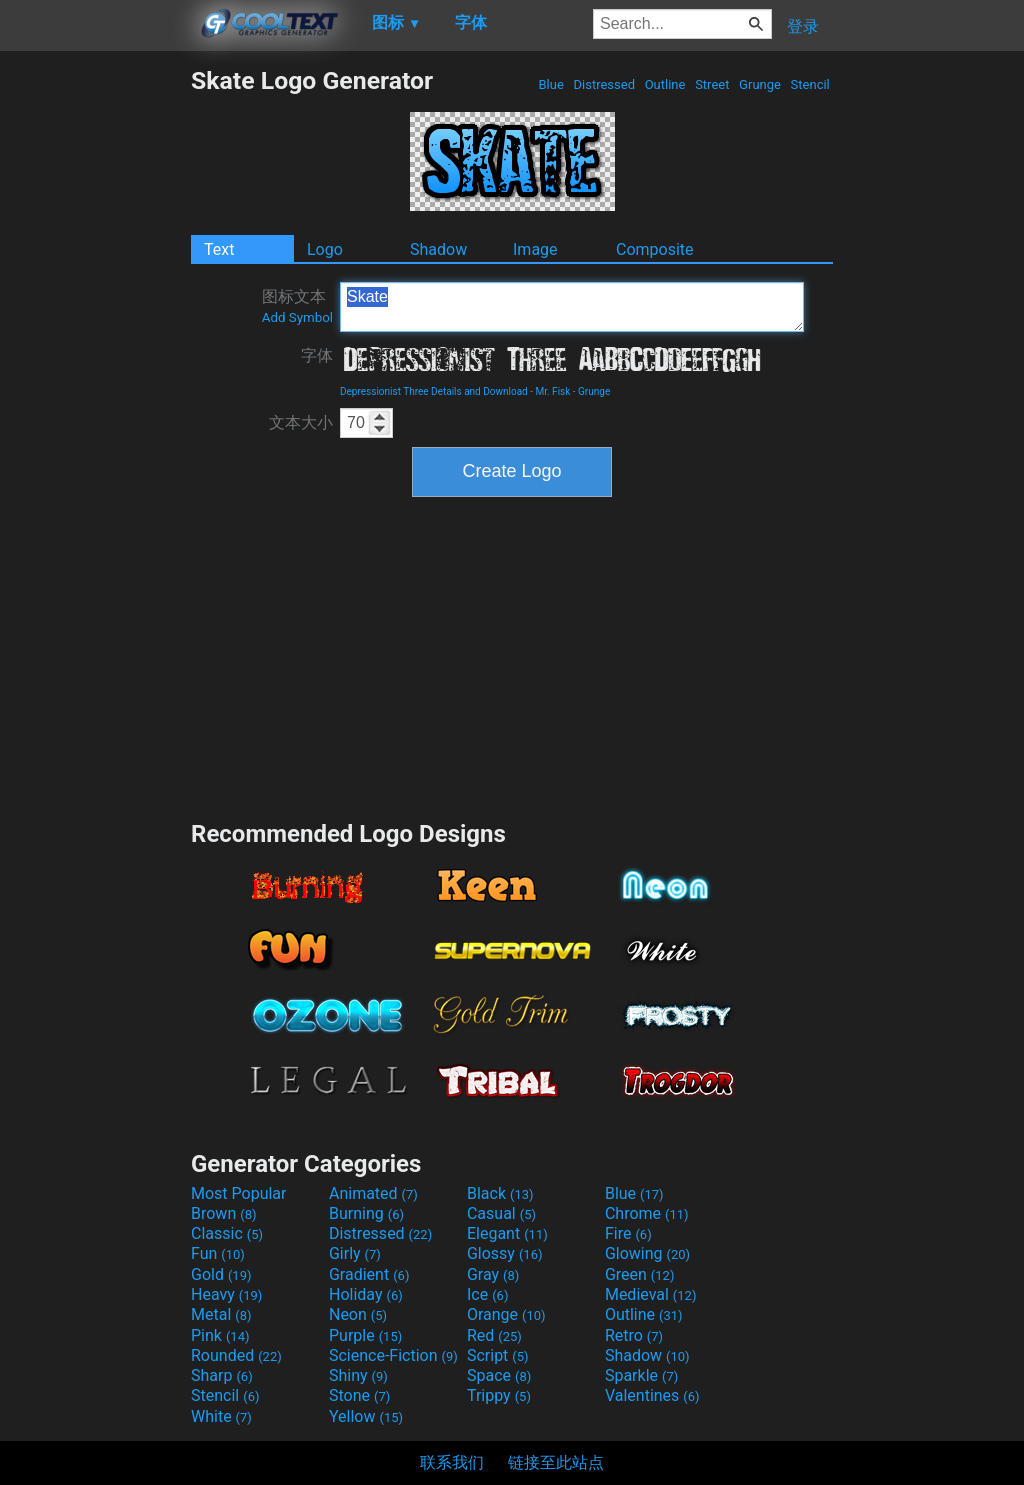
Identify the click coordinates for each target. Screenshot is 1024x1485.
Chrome (647, 1213)
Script (498, 1355)
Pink (220, 1335)
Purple (365, 1335)
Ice (487, 1294)
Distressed (604, 84)
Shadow (438, 249)
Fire (628, 1233)
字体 (317, 355)
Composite (655, 249)
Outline (664, 84)
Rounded (236, 1355)
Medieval (651, 1294)
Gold (221, 1274)
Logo (325, 249)
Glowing (647, 1253)
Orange (506, 1314)
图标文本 (297, 306)
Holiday (366, 1294)
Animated (373, 1193)
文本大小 (301, 422)
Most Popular (239, 1193)
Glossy (505, 1253)
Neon (358, 1314)
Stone (359, 1395)
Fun (218, 1253)
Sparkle (641, 1375)
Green (640, 1274)
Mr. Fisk (552, 391)
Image (535, 249)
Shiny (358, 1375)
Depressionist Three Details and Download (434, 391)
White (221, 1416)
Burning (366, 1213)
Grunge (760, 84)
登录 (803, 26)
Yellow (366, 1416)
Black (500, 1193)
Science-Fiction (393, 1355)
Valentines (652, 1395)
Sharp (222, 1375)
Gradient (369, 1274)
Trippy (499, 1395)
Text (219, 249)
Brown (223, 1213)
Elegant (507, 1233)
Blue (551, 84)
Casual (501, 1213)
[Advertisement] (95, 366)
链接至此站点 (556, 1462)
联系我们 (452, 1462)
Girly (355, 1253)
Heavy (226, 1294)
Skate (572, 307)
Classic (227, 1233)
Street (712, 84)
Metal (221, 1314)
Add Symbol (297, 317)
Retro (634, 1335)
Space (499, 1375)
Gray (493, 1274)
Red (494, 1335)
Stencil (810, 84)
